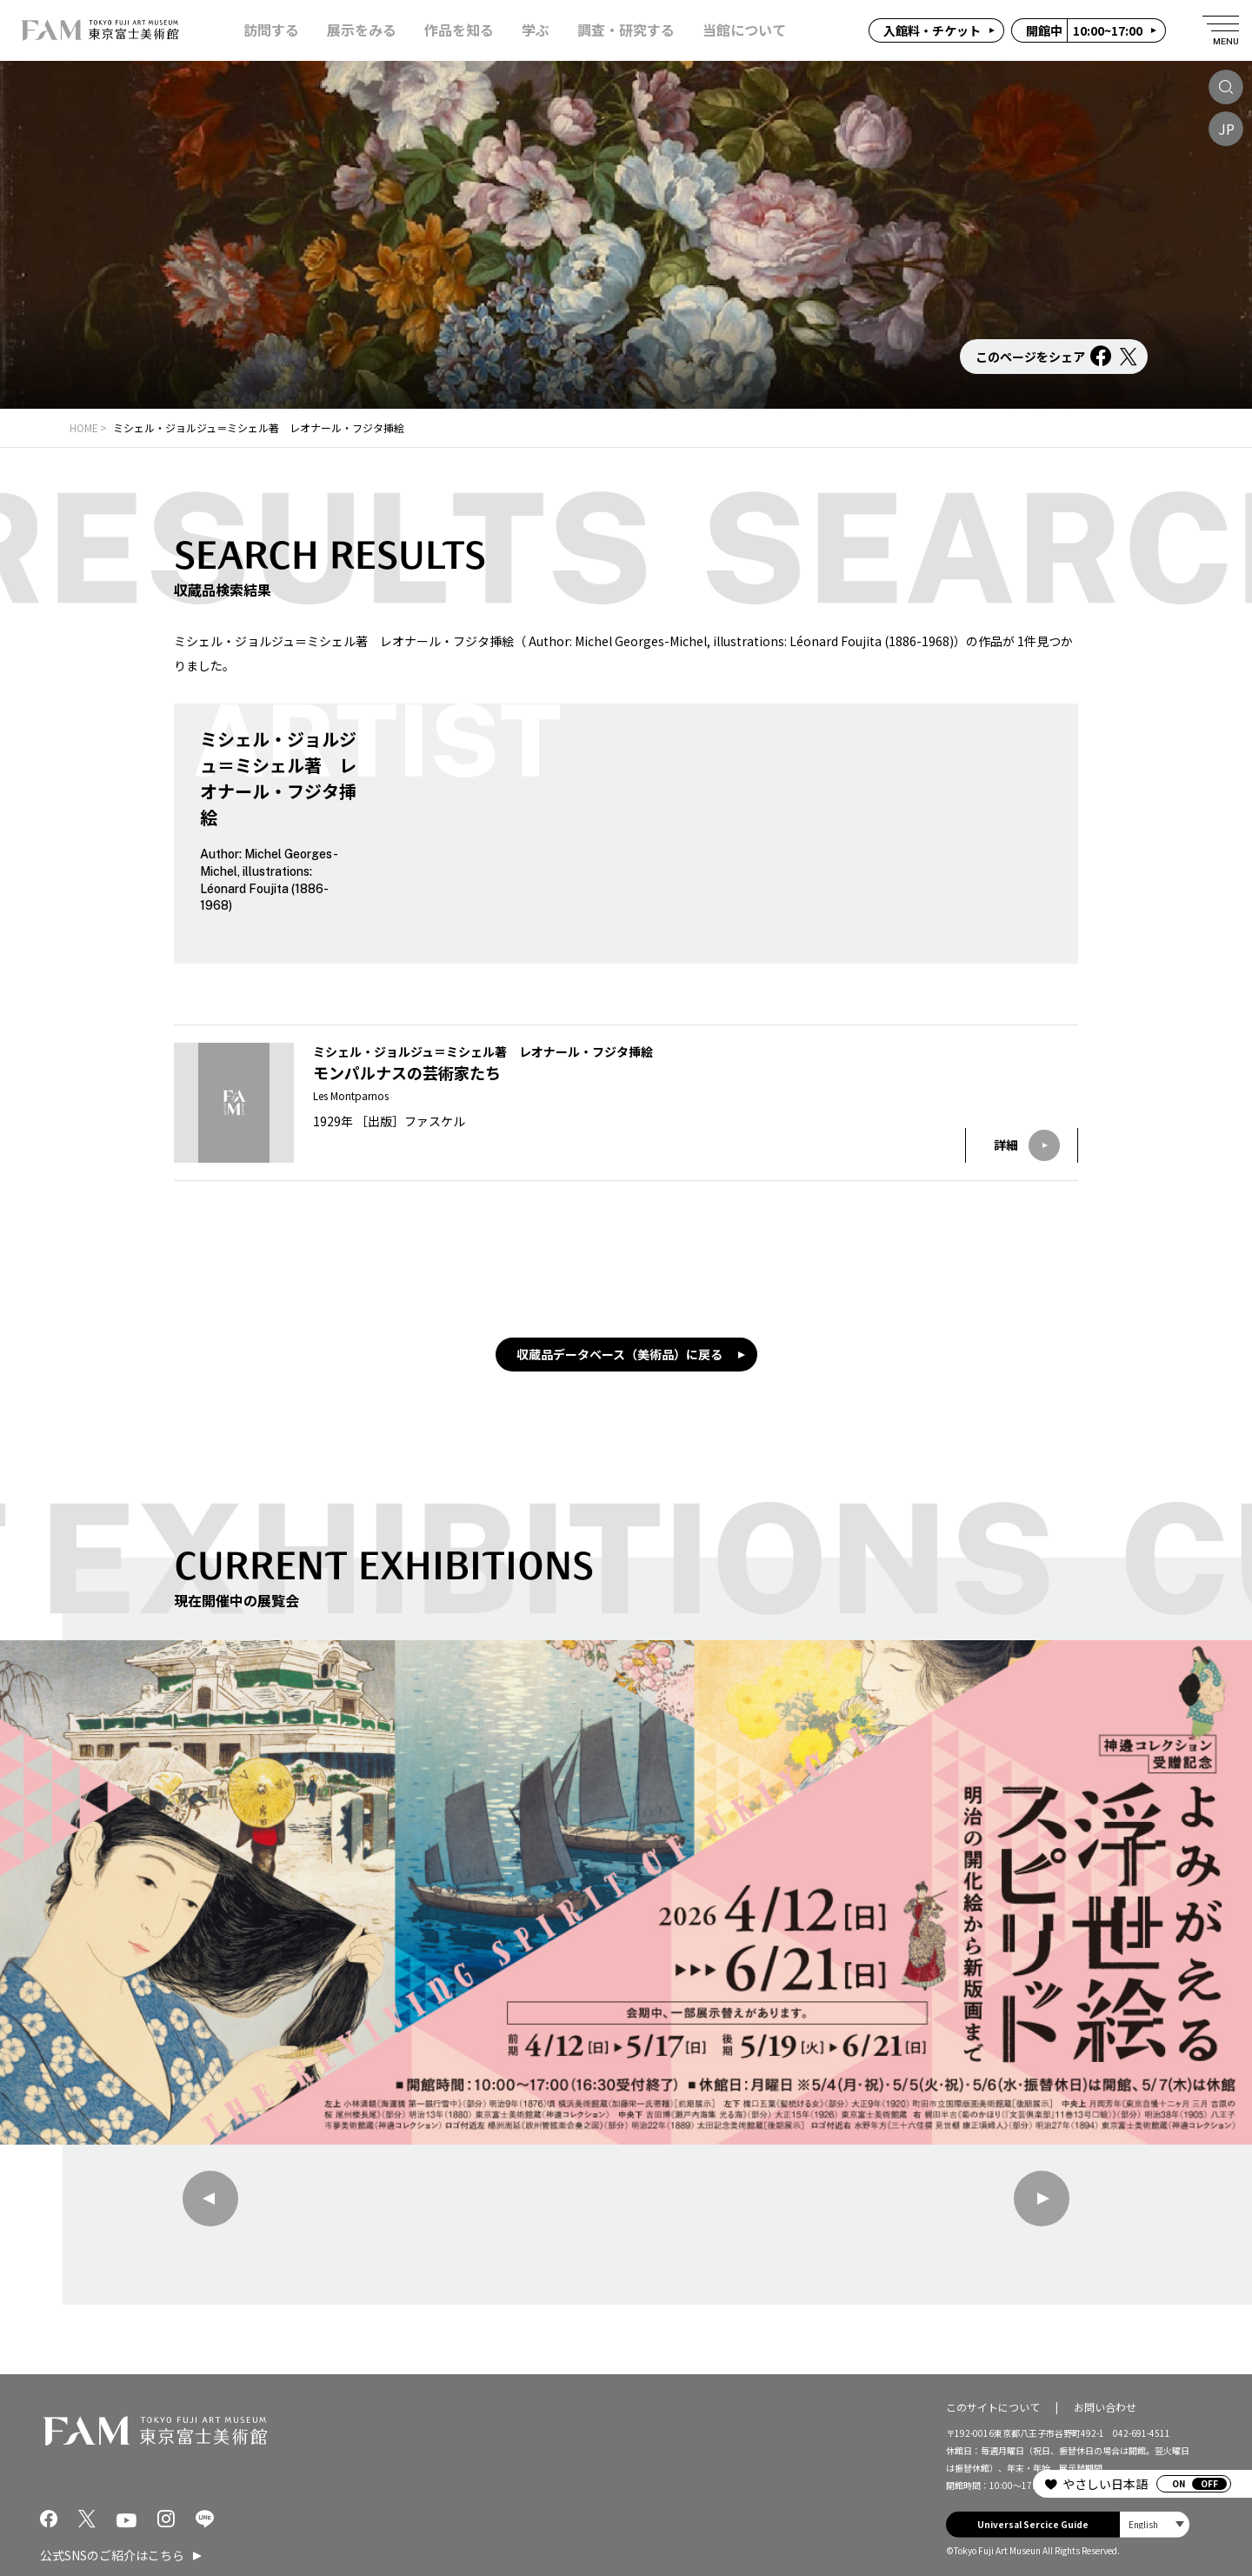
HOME (84, 427)
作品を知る (459, 30)
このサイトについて (993, 2406)
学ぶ (535, 30)
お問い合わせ (1105, 2406)
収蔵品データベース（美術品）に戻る (619, 1354)
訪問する (271, 30)
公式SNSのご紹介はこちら (112, 2555)
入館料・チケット (932, 30)
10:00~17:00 (1084, 30)
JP (1226, 128)
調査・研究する (626, 30)
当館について (744, 30)
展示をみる (361, 30)
